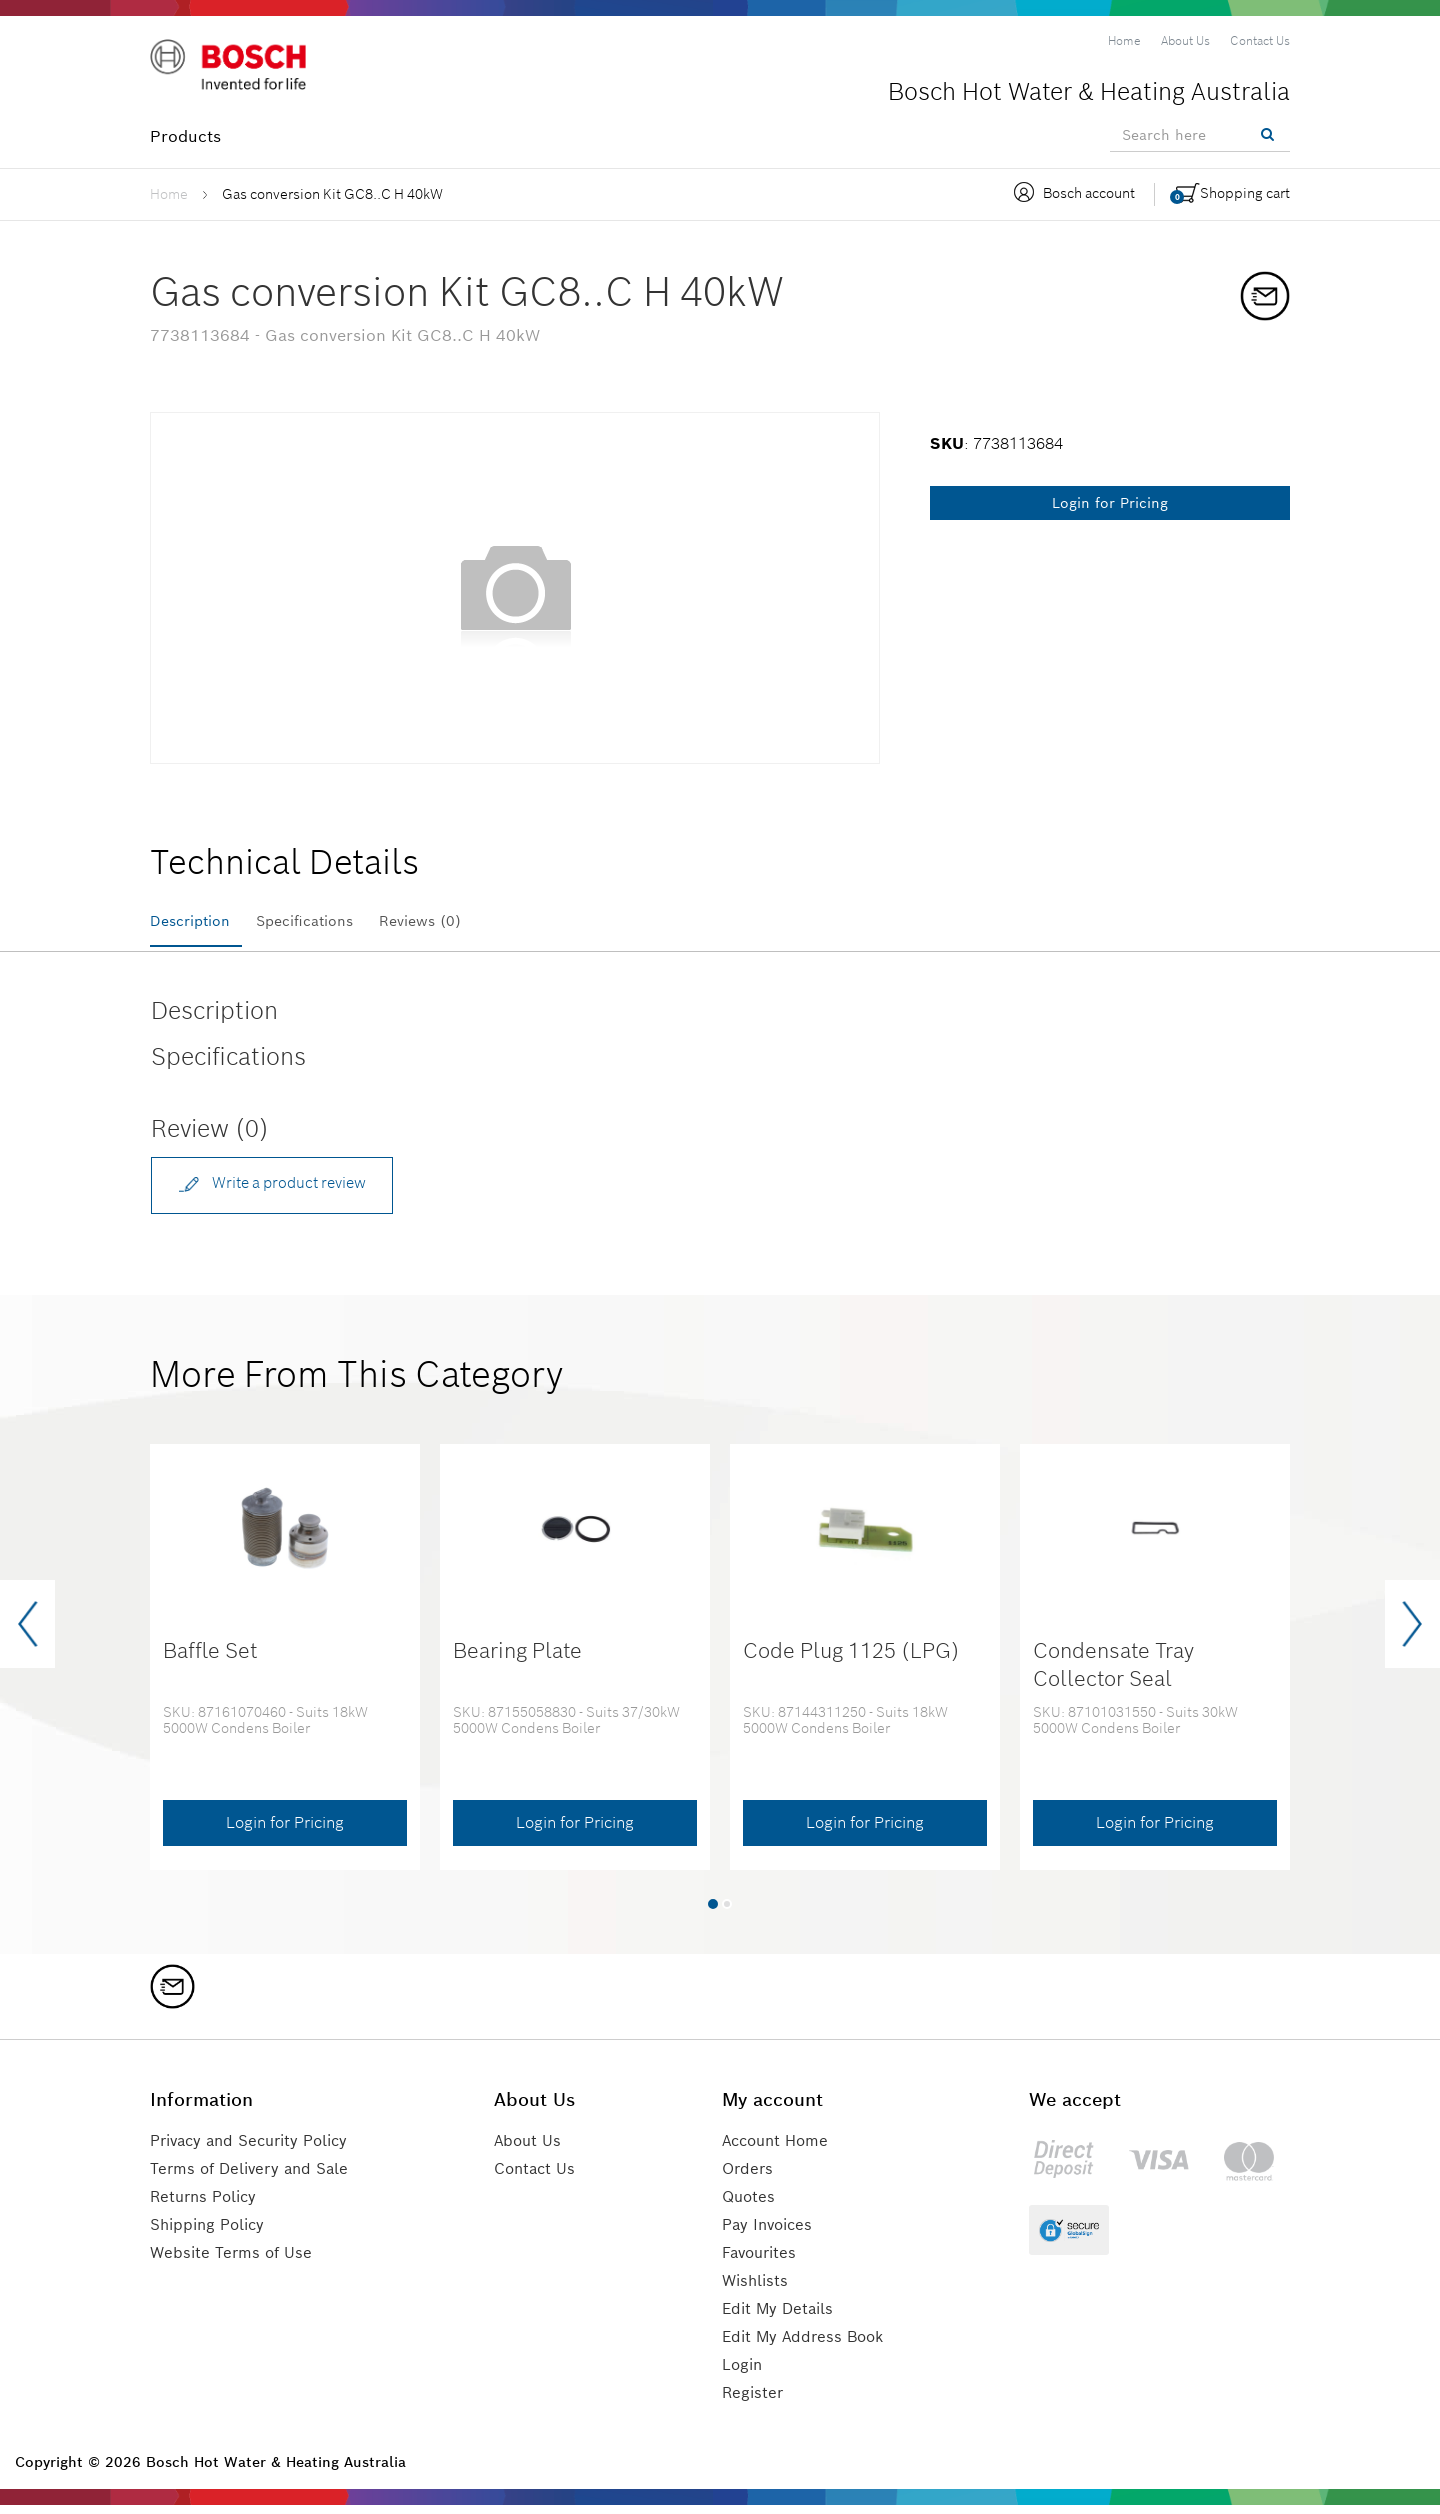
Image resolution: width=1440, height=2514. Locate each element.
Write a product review (282, 1189)
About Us (535, 2149)
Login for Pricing (1110, 503)
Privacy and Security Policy (257, 2149)
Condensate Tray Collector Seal (1113, 1673)
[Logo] (235, 69)
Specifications (328, 921)
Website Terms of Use (234, 2261)
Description (195, 921)
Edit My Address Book (808, 2345)
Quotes (751, 2205)
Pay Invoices (771, 2233)
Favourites (763, 2261)
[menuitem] (1124, 41)
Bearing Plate (517, 1659)
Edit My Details (781, 2317)
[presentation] (27, 1633)
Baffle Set (210, 1659)
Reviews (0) (462, 921)
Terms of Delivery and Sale (255, 2177)
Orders (750, 2177)
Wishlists (758, 2289)
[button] (713, 1912)
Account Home (780, 2149)
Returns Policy (207, 2205)
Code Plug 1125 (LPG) (851, 1659)
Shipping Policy (211, 2233)
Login (745, 2373)
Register (755, 2401)
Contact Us (543, 2177)
